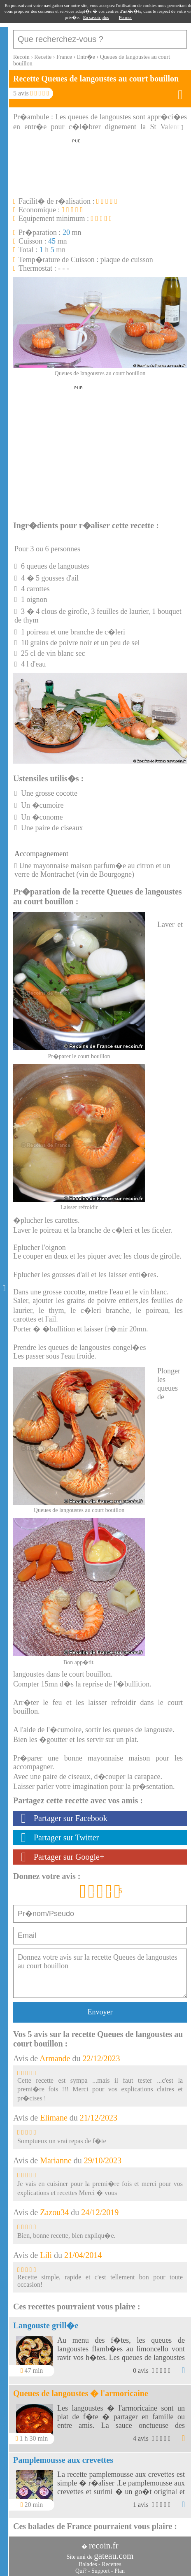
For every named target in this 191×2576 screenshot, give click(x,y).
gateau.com (113, 2556)
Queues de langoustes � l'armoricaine (80, 2393)
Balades (88, 2564)
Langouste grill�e (45, 2325)
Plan (119, 2571)
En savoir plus (96, 17)
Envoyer (100, 2012)
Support (100, 2571)
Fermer (125, 17)
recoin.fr (104, 2545)
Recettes (111, 2564)
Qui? (80, 2571)
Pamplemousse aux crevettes (63, 2460)
